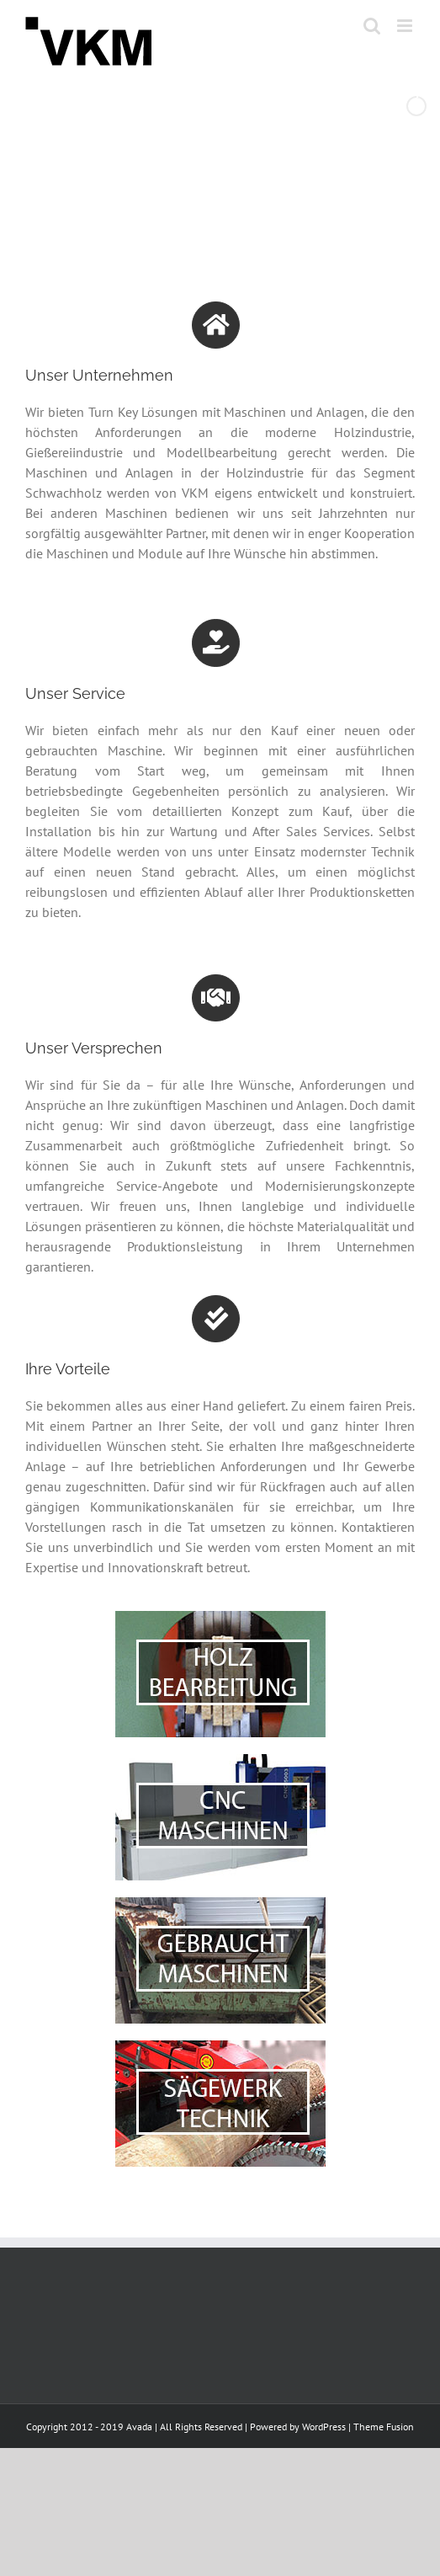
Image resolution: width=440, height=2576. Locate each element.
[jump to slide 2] (205, 200)
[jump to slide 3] (224, 200)
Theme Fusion (383, 2426)
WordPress (324, 2426)
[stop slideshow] (259, 200)
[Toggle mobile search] (371, 26)
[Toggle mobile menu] (406, 26)
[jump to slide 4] (242, 200)
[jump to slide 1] (187, 200)
